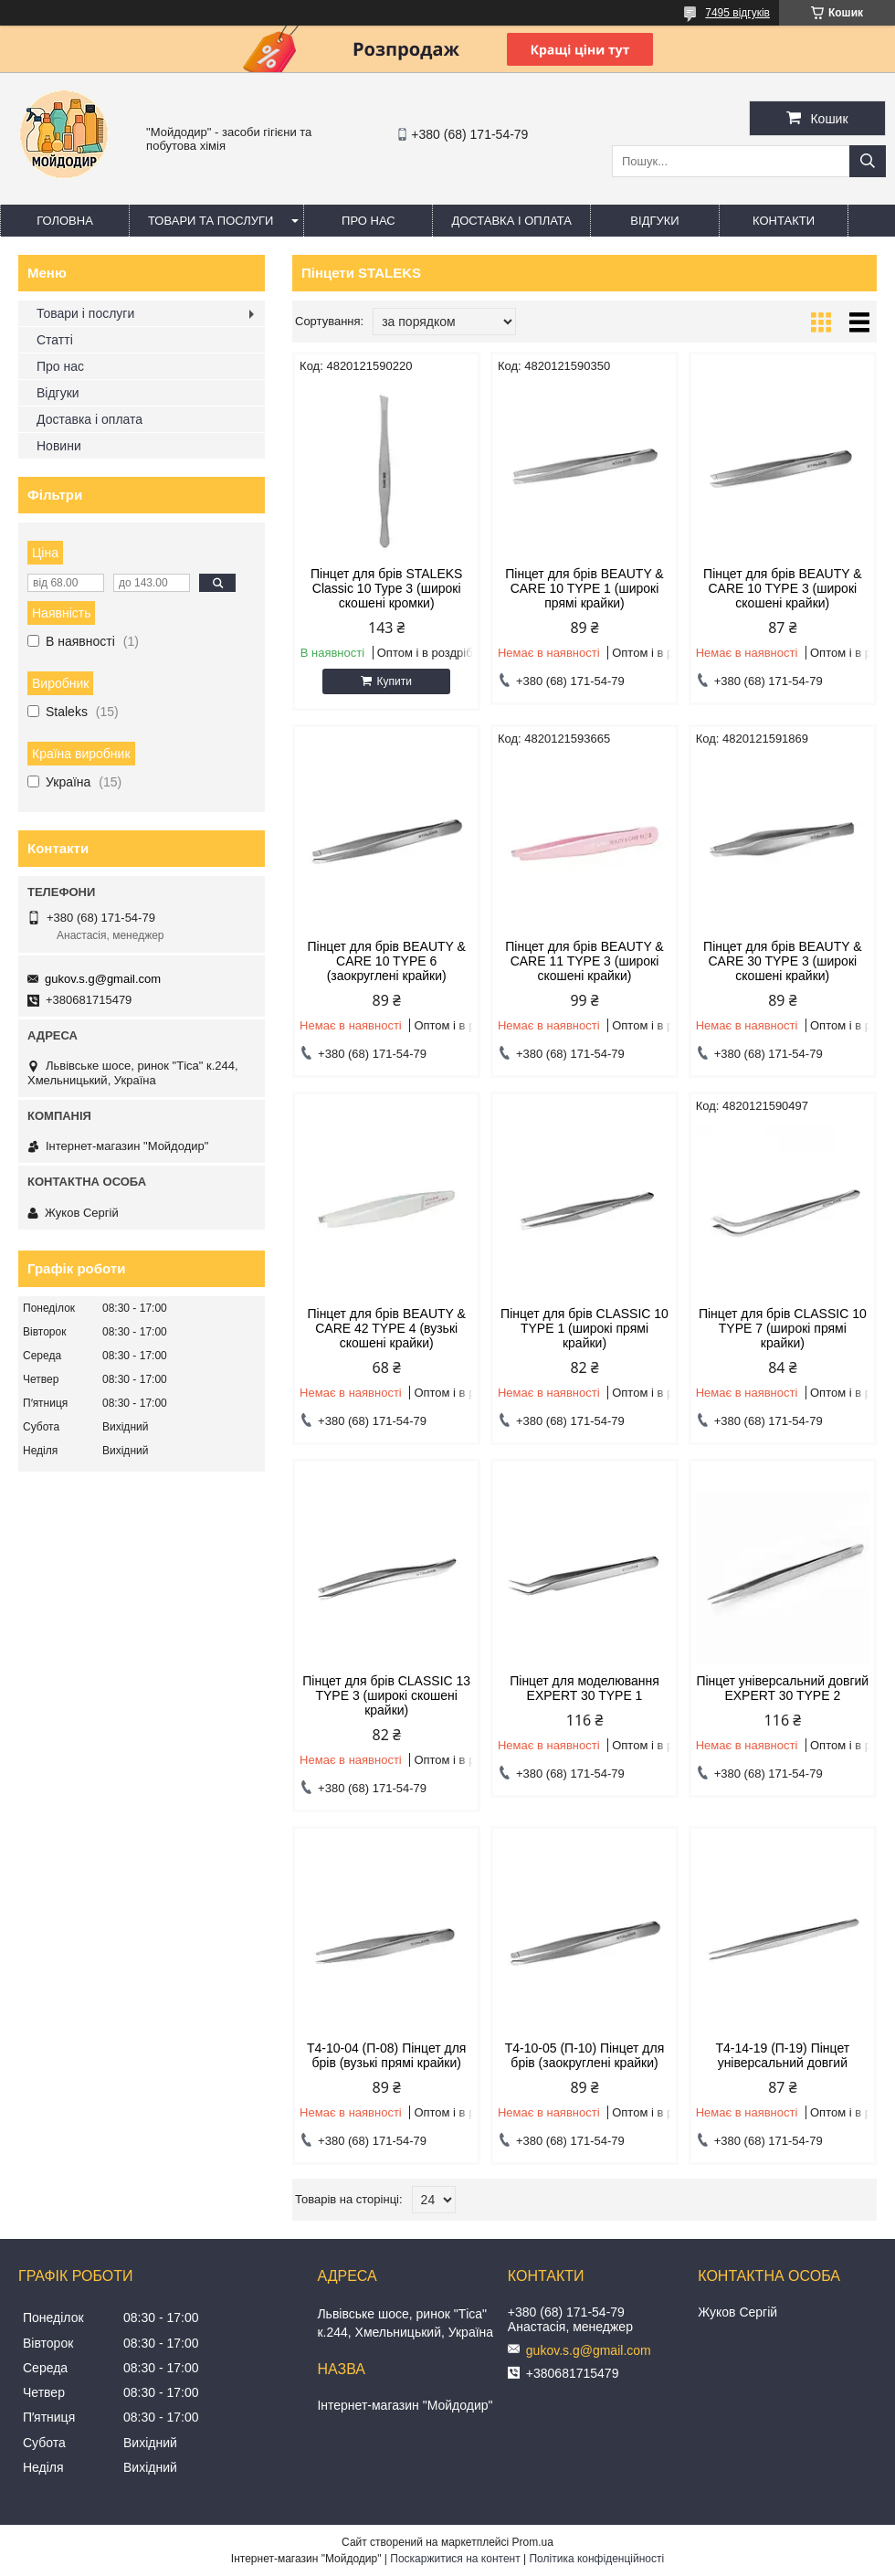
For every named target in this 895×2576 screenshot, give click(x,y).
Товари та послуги (210, 220)
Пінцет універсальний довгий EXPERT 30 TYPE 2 (782, 1688)
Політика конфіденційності (596, 2558)
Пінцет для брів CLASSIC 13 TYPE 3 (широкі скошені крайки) (386, 1695)
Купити (393, 681)
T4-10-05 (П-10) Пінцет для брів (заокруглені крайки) (585, 2055)
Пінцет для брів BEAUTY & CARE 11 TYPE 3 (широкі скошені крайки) (584, 961)
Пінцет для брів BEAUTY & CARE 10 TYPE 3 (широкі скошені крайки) (782, 588)
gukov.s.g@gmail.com (103, 979)
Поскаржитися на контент (455, 2558)
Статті (55, 340)
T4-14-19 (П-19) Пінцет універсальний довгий (782, 2055)
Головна (65, 220)
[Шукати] (867, 161)
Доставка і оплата (511, 220)
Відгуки (654, 220)
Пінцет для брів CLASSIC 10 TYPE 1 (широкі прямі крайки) (584, 1328)
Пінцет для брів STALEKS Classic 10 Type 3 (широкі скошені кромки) (386, 588)
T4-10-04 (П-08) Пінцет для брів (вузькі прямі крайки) (387, 2055)
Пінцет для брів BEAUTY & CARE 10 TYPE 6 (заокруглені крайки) (386, 961)
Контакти (784, 220)
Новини (59, 445)
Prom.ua (532, 2542)
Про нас (368, 220)
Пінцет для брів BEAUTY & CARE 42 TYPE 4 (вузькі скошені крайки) (386, 1328)
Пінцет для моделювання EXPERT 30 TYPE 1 (584, 1688)
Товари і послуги (85, 313)
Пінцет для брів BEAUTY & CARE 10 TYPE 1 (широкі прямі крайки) (584, 588)
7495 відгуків (737, 12)
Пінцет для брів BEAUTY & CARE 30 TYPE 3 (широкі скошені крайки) (782, 961)
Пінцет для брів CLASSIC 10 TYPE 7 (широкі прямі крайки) (783, 1328)
